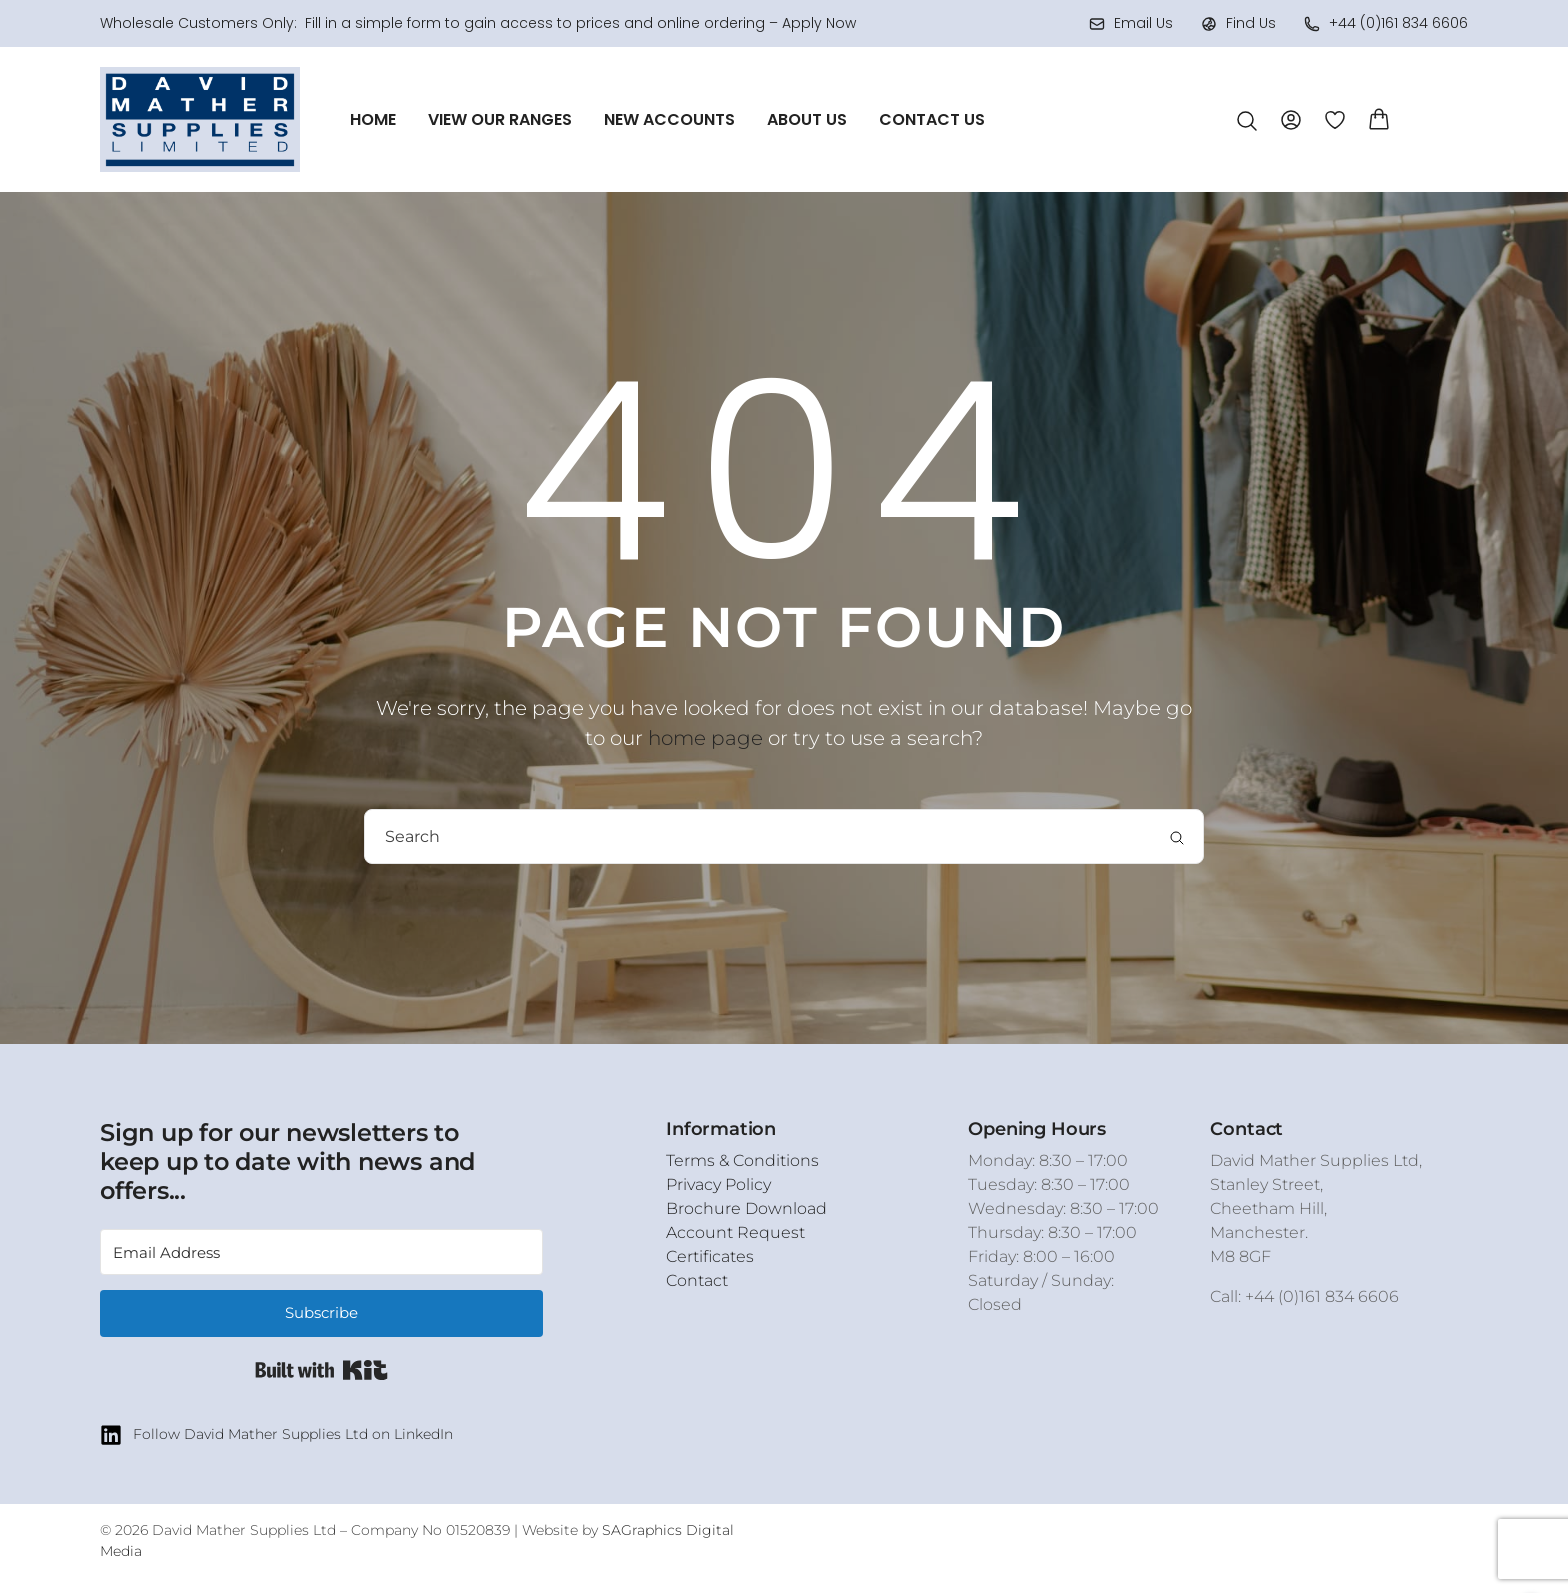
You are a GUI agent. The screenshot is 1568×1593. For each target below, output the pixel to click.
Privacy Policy (718, 1184)
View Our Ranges (500, 119)
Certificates (710, 1256)
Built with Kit (321, 1370)
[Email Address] (321, 1252)
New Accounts (669, 119)
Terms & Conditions (742, 1160)
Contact (697, 1280)
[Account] (1291, 118)
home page (705, 738)
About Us (807, 119)
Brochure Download (746, 1208)
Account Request (735, 1232)
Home (373, 119)
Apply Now (819, 23)
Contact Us (932, 119)
